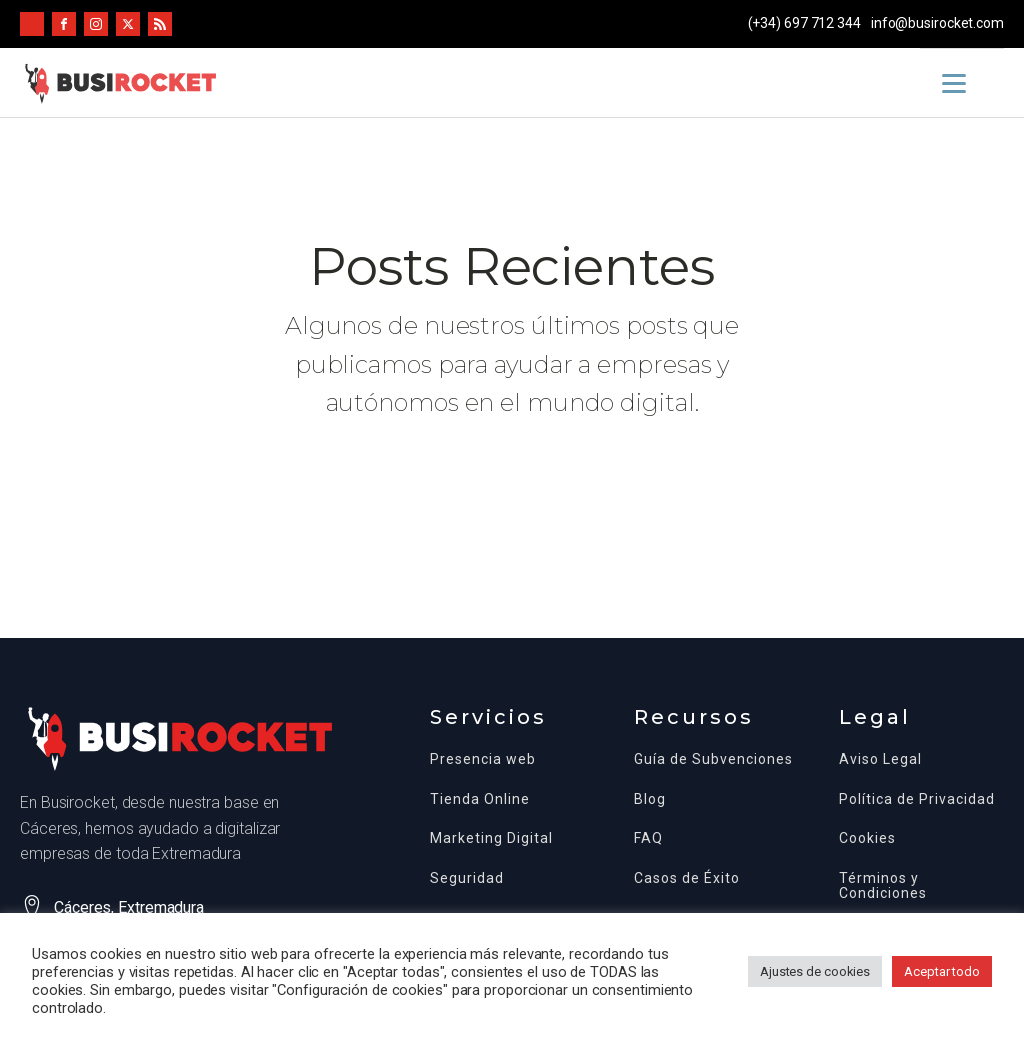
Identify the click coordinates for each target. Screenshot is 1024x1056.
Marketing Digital (491, 838)
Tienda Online (480, 799)
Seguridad (467, 878)
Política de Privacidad (917, 799)
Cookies (867, 838)
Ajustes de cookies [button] (815, 971)
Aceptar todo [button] (942, 971)
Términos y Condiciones (883, 886)
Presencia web (483, 759)
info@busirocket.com (937, 23)
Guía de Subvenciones (713, 759)
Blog (650, 799)
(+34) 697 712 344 (804, 23)
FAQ (648, 838)
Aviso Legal (880, 759)
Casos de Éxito (687, 878)
